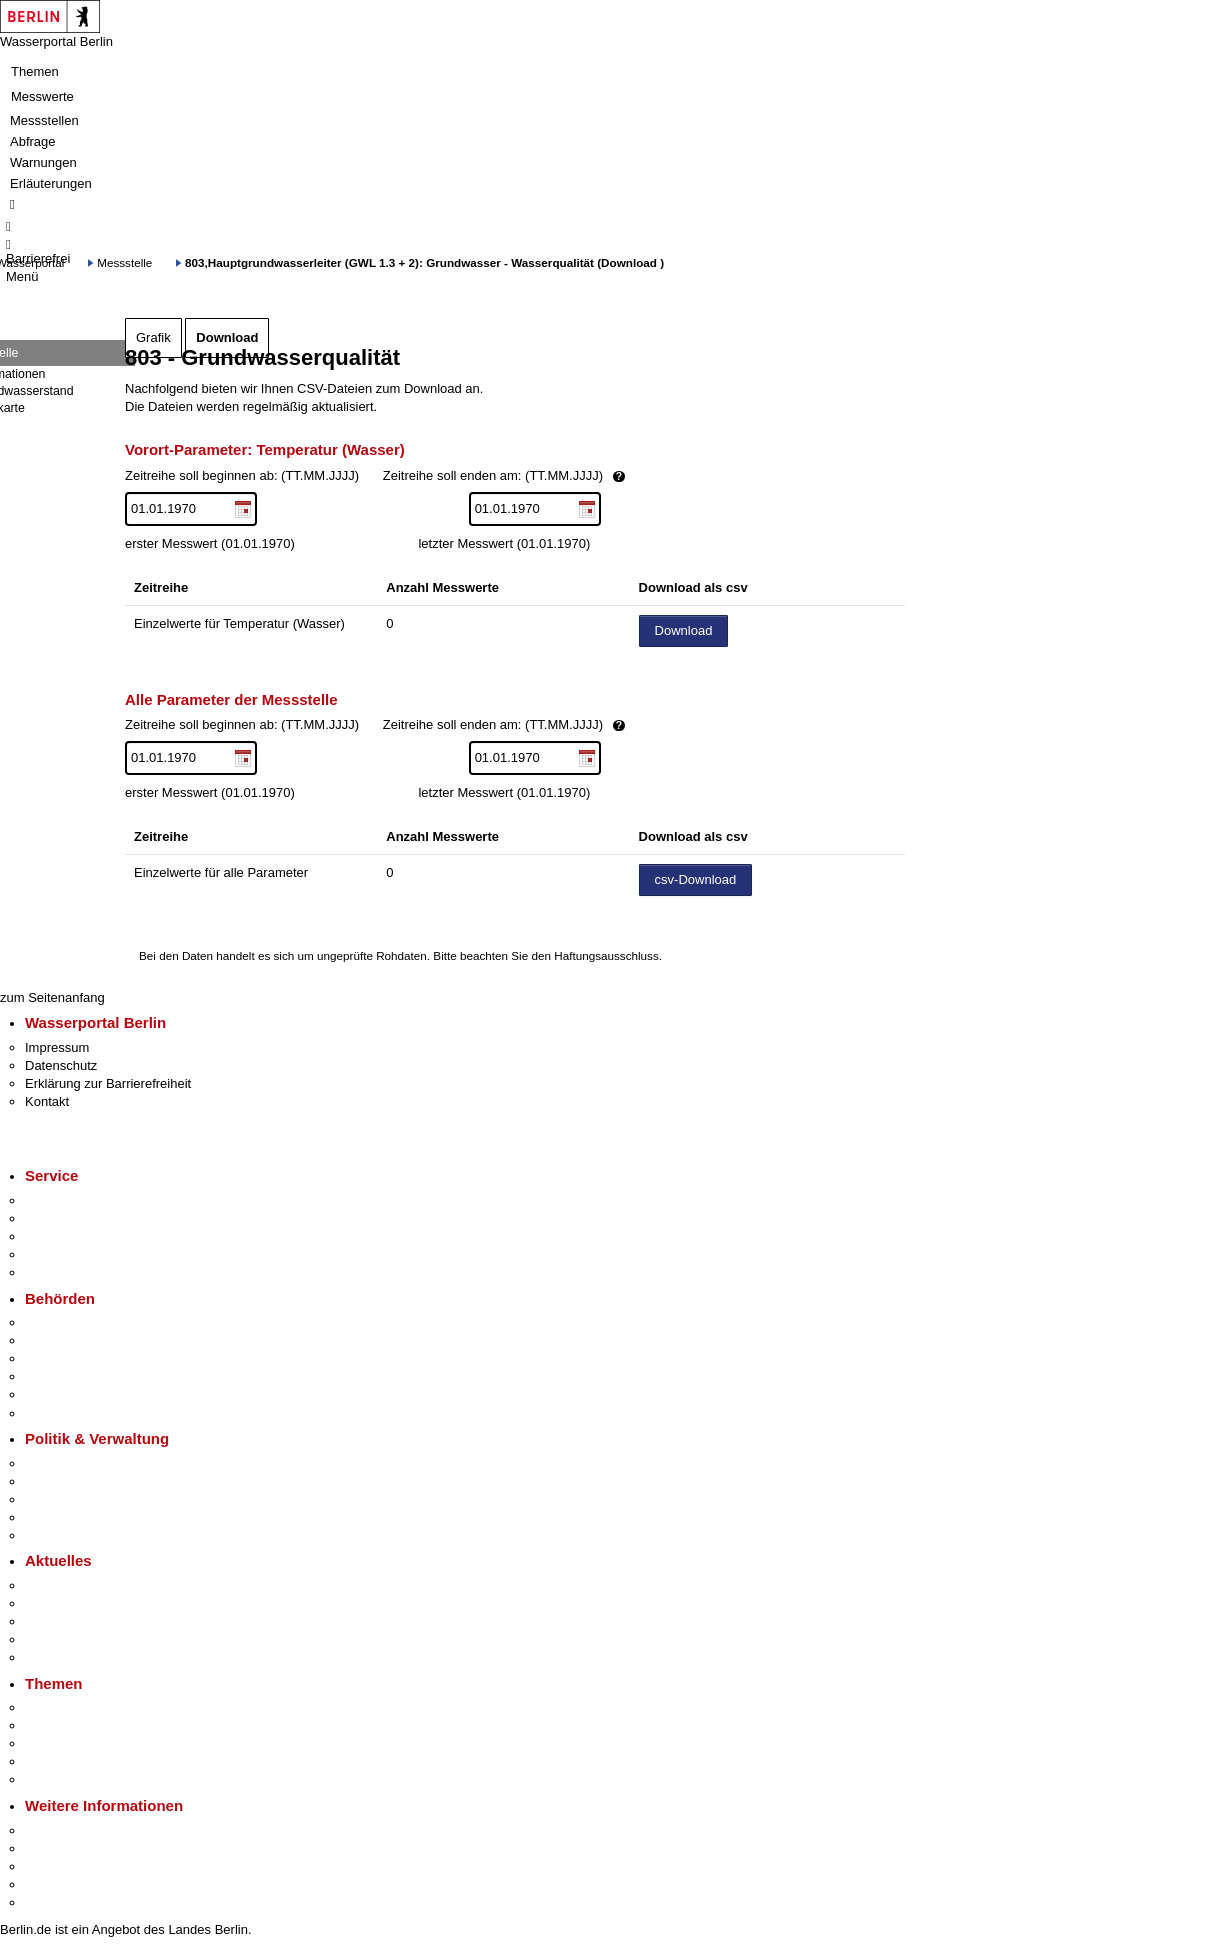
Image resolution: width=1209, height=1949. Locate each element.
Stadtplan (52, 1902)
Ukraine (47, 1639)
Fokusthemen (64, 1707)
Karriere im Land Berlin (91, 1481)
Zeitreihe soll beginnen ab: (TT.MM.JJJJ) (443, 476)
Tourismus (54, 1848)
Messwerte (42, 96)
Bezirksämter (63, 1358)
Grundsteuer (61, 1779)
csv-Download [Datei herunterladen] (696, 879)
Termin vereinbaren (80, 1218)
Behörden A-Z (65, 1322)
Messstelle (124, 262)
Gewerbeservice (72, 1272)
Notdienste (56, 1254)
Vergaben (53, 1535)
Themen (35, 71)
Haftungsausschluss (606, 955)
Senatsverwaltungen (84, 1340)
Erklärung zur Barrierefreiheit (108, 1083)
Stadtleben (56, 1884)
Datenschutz (61, 1065)
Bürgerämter (61, 1376)
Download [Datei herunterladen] (684, 630)
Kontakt (47, 1101)
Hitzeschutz (58, 1657)
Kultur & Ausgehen (79, 1830)
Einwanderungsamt (80, 1413)
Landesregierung (74, 1463)
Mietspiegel (58, 1761)
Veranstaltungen (72, 1621)
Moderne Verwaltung (84, 1743)
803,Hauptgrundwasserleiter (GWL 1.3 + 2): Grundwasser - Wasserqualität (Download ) (424, 262)
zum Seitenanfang (52, 997)
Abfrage (33, 141)
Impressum (57, 1047)
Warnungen (43, 162)
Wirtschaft (54, 1866)
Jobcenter (53, 1394)
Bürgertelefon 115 (76, 1236)
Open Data (56, 1517)
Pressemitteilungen (80, 1585)
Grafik (153, 337)
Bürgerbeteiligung (76, 1499)
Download (227, 337)
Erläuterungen (51, 183)
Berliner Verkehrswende (94, 1725)
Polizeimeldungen (76, 1603)
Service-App (60, 1200)
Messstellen (44, 120)
